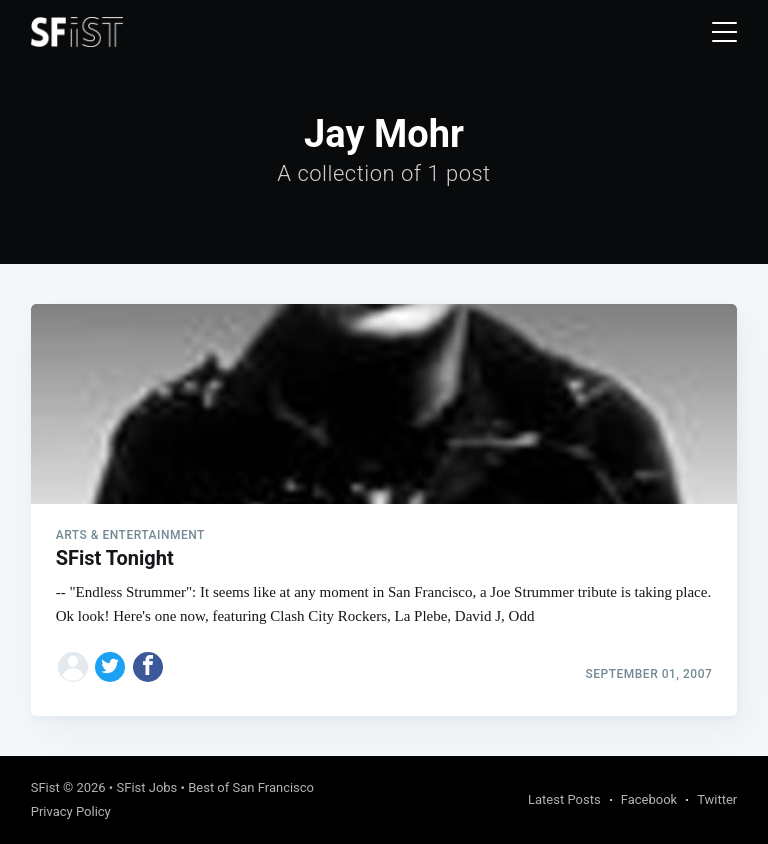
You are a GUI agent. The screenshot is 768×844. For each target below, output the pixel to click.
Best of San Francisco (251, 787)
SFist (45, 787)
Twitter (717, 799)
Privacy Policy (71, 811)
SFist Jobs (146, 787)
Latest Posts (564, 799)
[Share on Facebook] (148, 667)
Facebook (649, 799)
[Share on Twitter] (110, 667)
